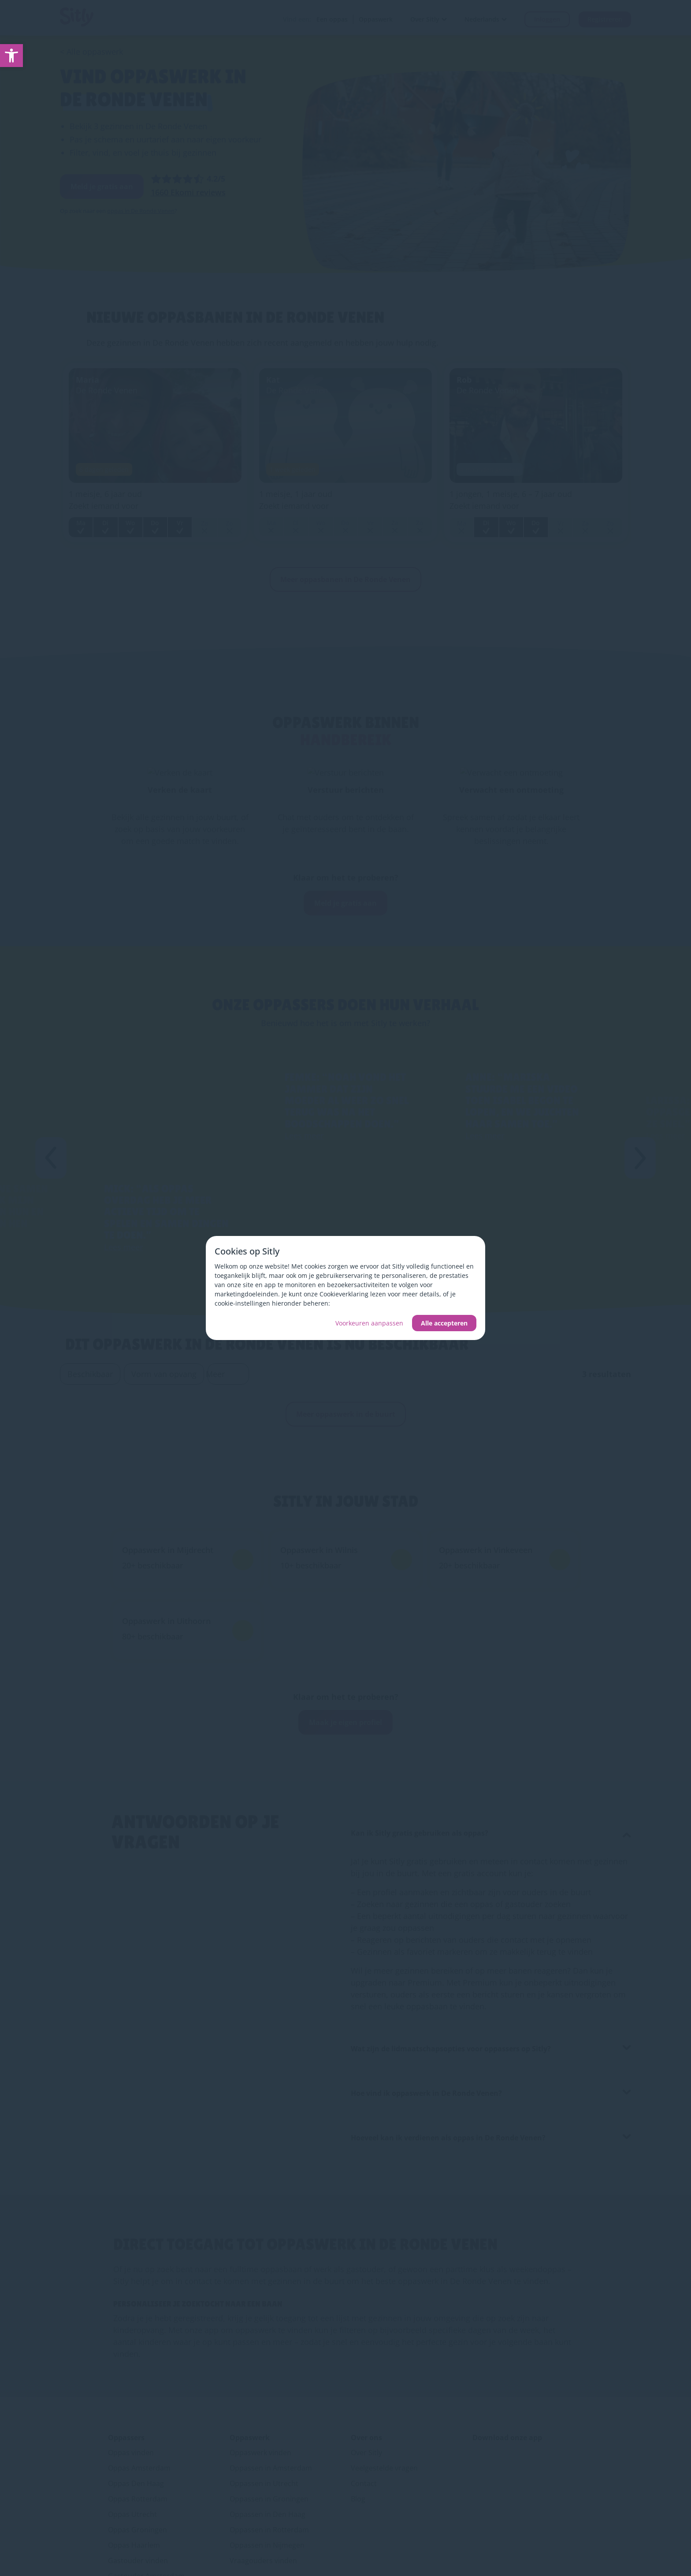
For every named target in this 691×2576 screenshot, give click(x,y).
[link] (11, 55)
